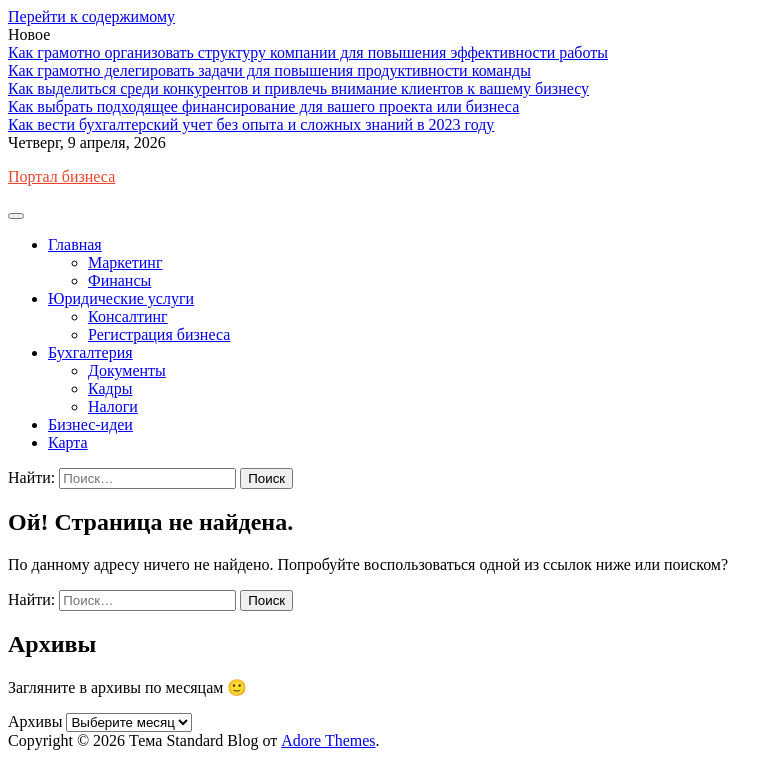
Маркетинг (125, 262)
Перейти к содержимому (91, 16)
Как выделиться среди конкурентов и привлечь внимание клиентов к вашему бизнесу (298, 88)
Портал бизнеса (61, 176)
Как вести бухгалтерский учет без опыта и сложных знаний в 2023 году (251, 124)
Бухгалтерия (90, 352)
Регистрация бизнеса (159, 334)
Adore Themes (328, 740)
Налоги (113, 406)
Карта (68, 442)
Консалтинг (128, 316)
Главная (75, 244)
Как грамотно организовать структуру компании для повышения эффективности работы (308, 52)
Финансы (119, 280)
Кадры (110, 388)
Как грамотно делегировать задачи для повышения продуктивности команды (269, 70)
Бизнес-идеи (90, 424)
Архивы (35, 721)
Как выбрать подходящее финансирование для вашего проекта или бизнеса (263, 106)
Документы (127, 370)
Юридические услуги (121, 298)
